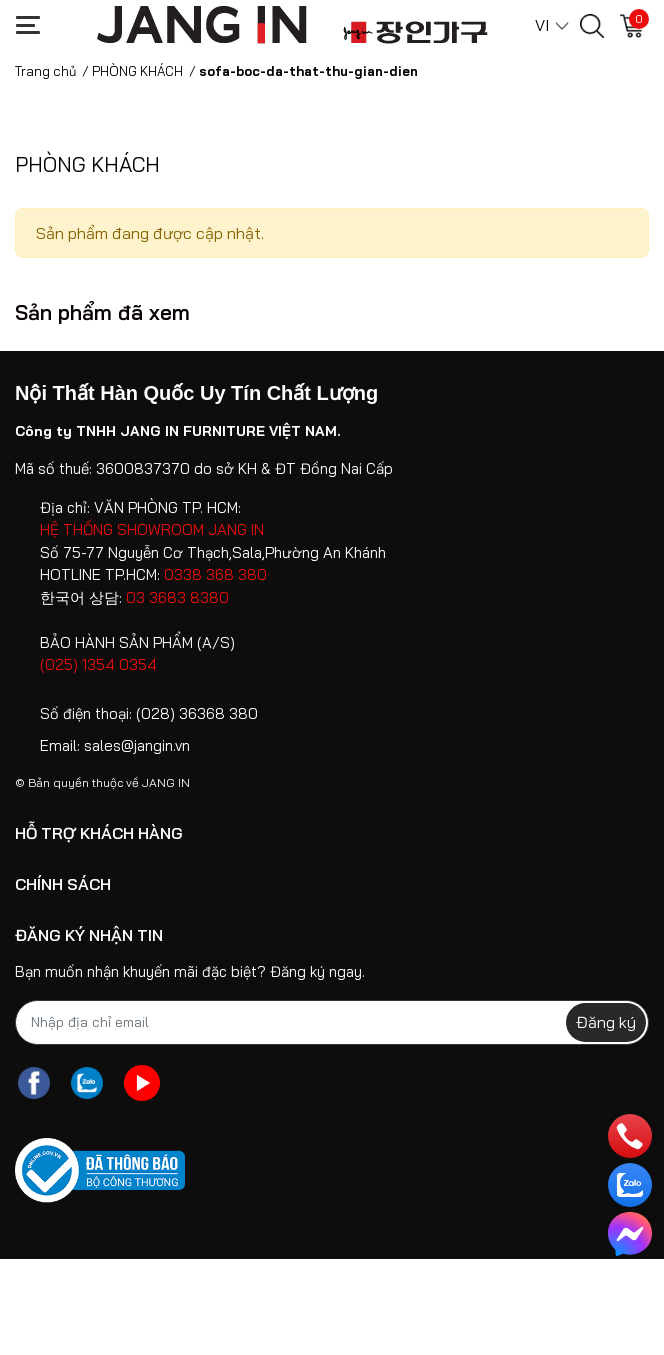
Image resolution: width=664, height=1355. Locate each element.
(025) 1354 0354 (98, 664)
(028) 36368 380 (197, 713)
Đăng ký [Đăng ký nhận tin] (606, 1022)
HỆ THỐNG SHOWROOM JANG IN (152, 529)
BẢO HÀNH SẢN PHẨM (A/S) (137, 642)
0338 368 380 (215, 574)
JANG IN (166, 782)
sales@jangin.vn (137, 745)
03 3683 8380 (177, 597)
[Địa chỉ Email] (332, 1022)
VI (542, 25)
